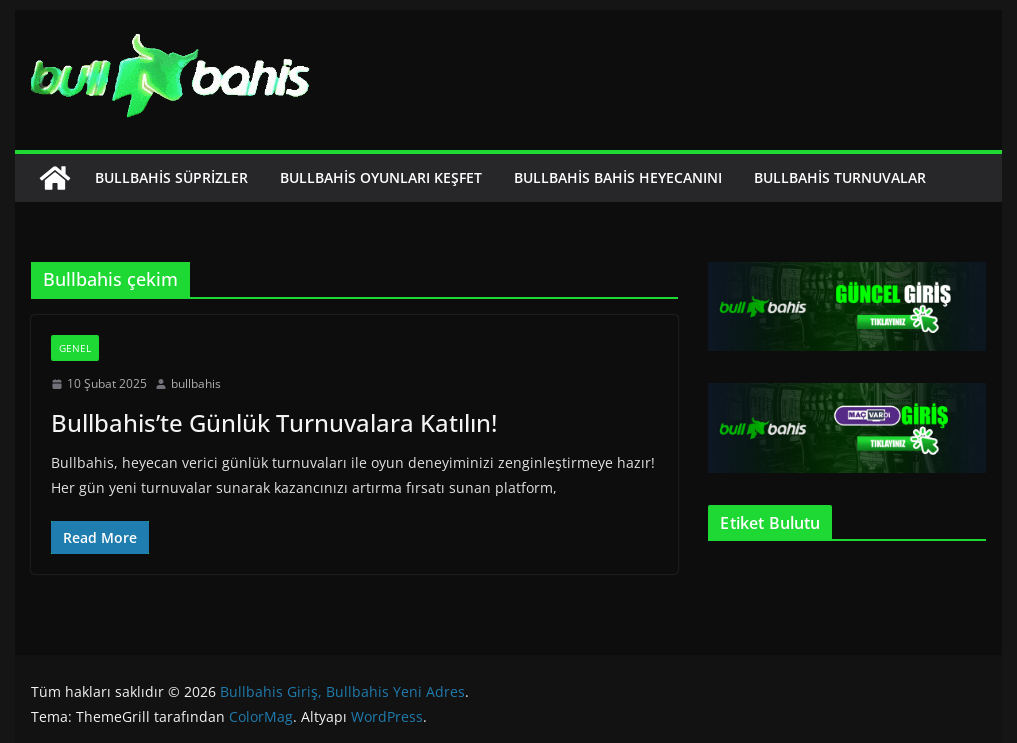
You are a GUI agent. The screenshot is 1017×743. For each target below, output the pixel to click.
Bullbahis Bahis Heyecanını (618, 177)
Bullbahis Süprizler (171, 177)
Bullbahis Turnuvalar (840, 177)
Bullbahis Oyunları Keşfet (381, 177)
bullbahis (196, 383)
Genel (75, 348)
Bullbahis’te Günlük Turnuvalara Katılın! (274, 422)
